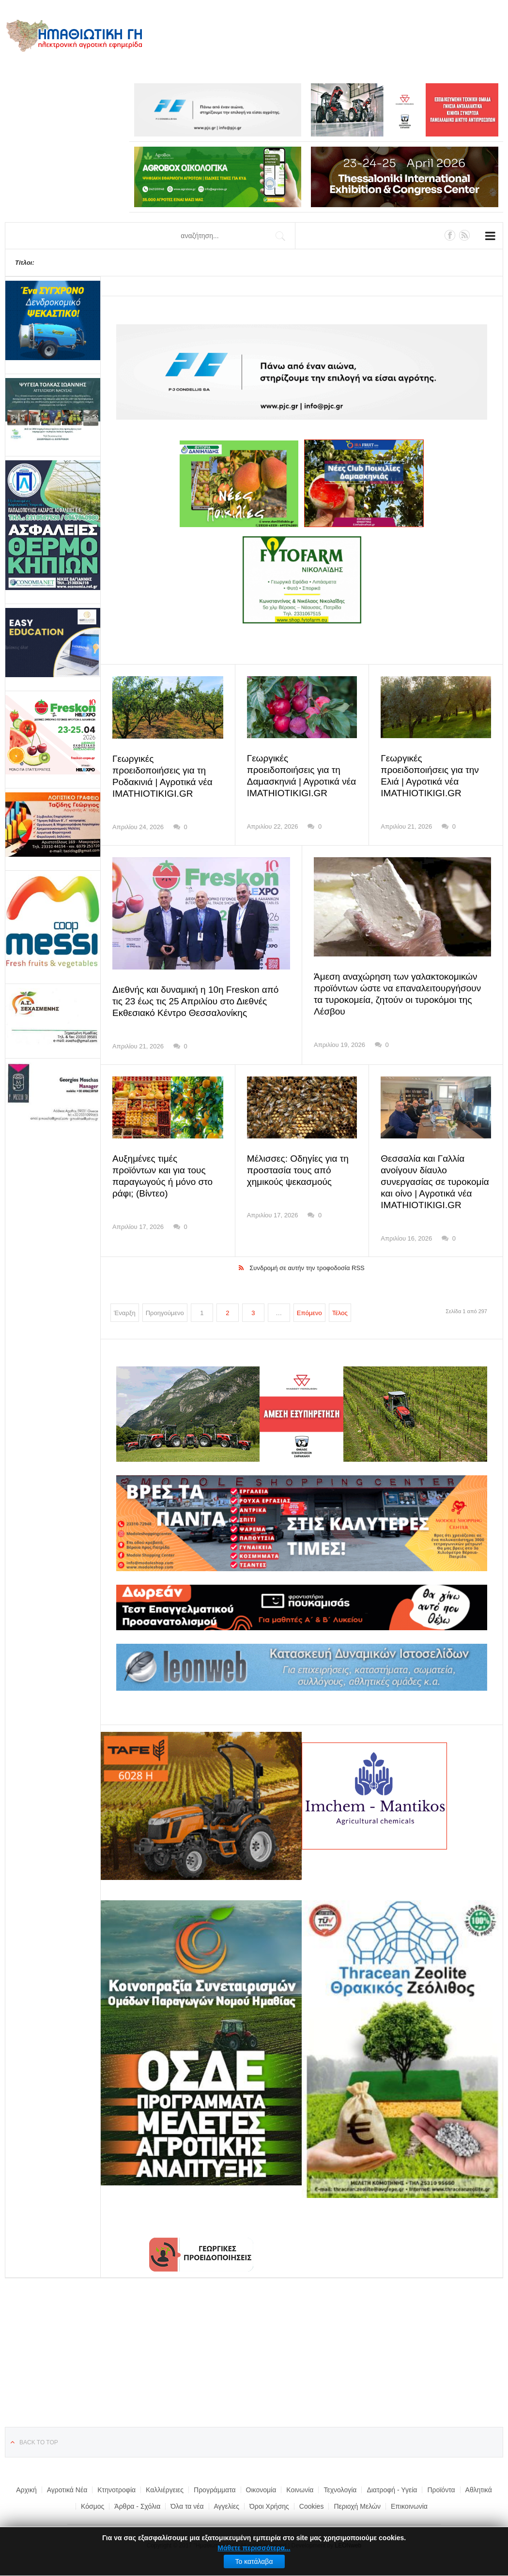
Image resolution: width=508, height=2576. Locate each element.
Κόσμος (92, 2506)
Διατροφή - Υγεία (392, 2489)
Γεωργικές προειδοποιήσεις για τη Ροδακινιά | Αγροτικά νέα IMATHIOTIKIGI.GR (165, 770)
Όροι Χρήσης (269, 2506)
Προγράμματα (215, 2489)
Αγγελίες (226, 2506)
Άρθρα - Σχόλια (137, 2506)
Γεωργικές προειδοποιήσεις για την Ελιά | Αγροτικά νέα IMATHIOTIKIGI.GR (433, 770)
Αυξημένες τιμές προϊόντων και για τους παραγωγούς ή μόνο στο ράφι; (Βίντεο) (165, 1170)
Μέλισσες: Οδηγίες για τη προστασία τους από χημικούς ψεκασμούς (295, 1169)
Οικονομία (261, 2489)
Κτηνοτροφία (116, 2489)
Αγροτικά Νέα (67, 2489)
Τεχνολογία (339, 2489)
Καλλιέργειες (165, 2489)
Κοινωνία (299, 2489)
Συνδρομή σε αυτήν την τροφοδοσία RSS (307, 1267)
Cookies (311, 2506)
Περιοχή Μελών (357, 2506)
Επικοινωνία (409, 2506)
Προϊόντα (441, 2489)
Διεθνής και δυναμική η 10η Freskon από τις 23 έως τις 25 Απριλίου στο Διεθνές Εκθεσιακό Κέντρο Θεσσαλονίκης (201, 1001)
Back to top (38, 2442)
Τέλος (340, 1312)
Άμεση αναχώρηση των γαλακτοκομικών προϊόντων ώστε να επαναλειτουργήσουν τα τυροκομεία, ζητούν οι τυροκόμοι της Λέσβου (399, 988)
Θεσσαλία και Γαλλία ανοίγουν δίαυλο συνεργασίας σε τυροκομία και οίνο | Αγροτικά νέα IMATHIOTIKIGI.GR (432, 1181)
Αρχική (26, 2489)
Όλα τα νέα (186, 2506)
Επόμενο (309, 1312)
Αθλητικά (478, 2489)
